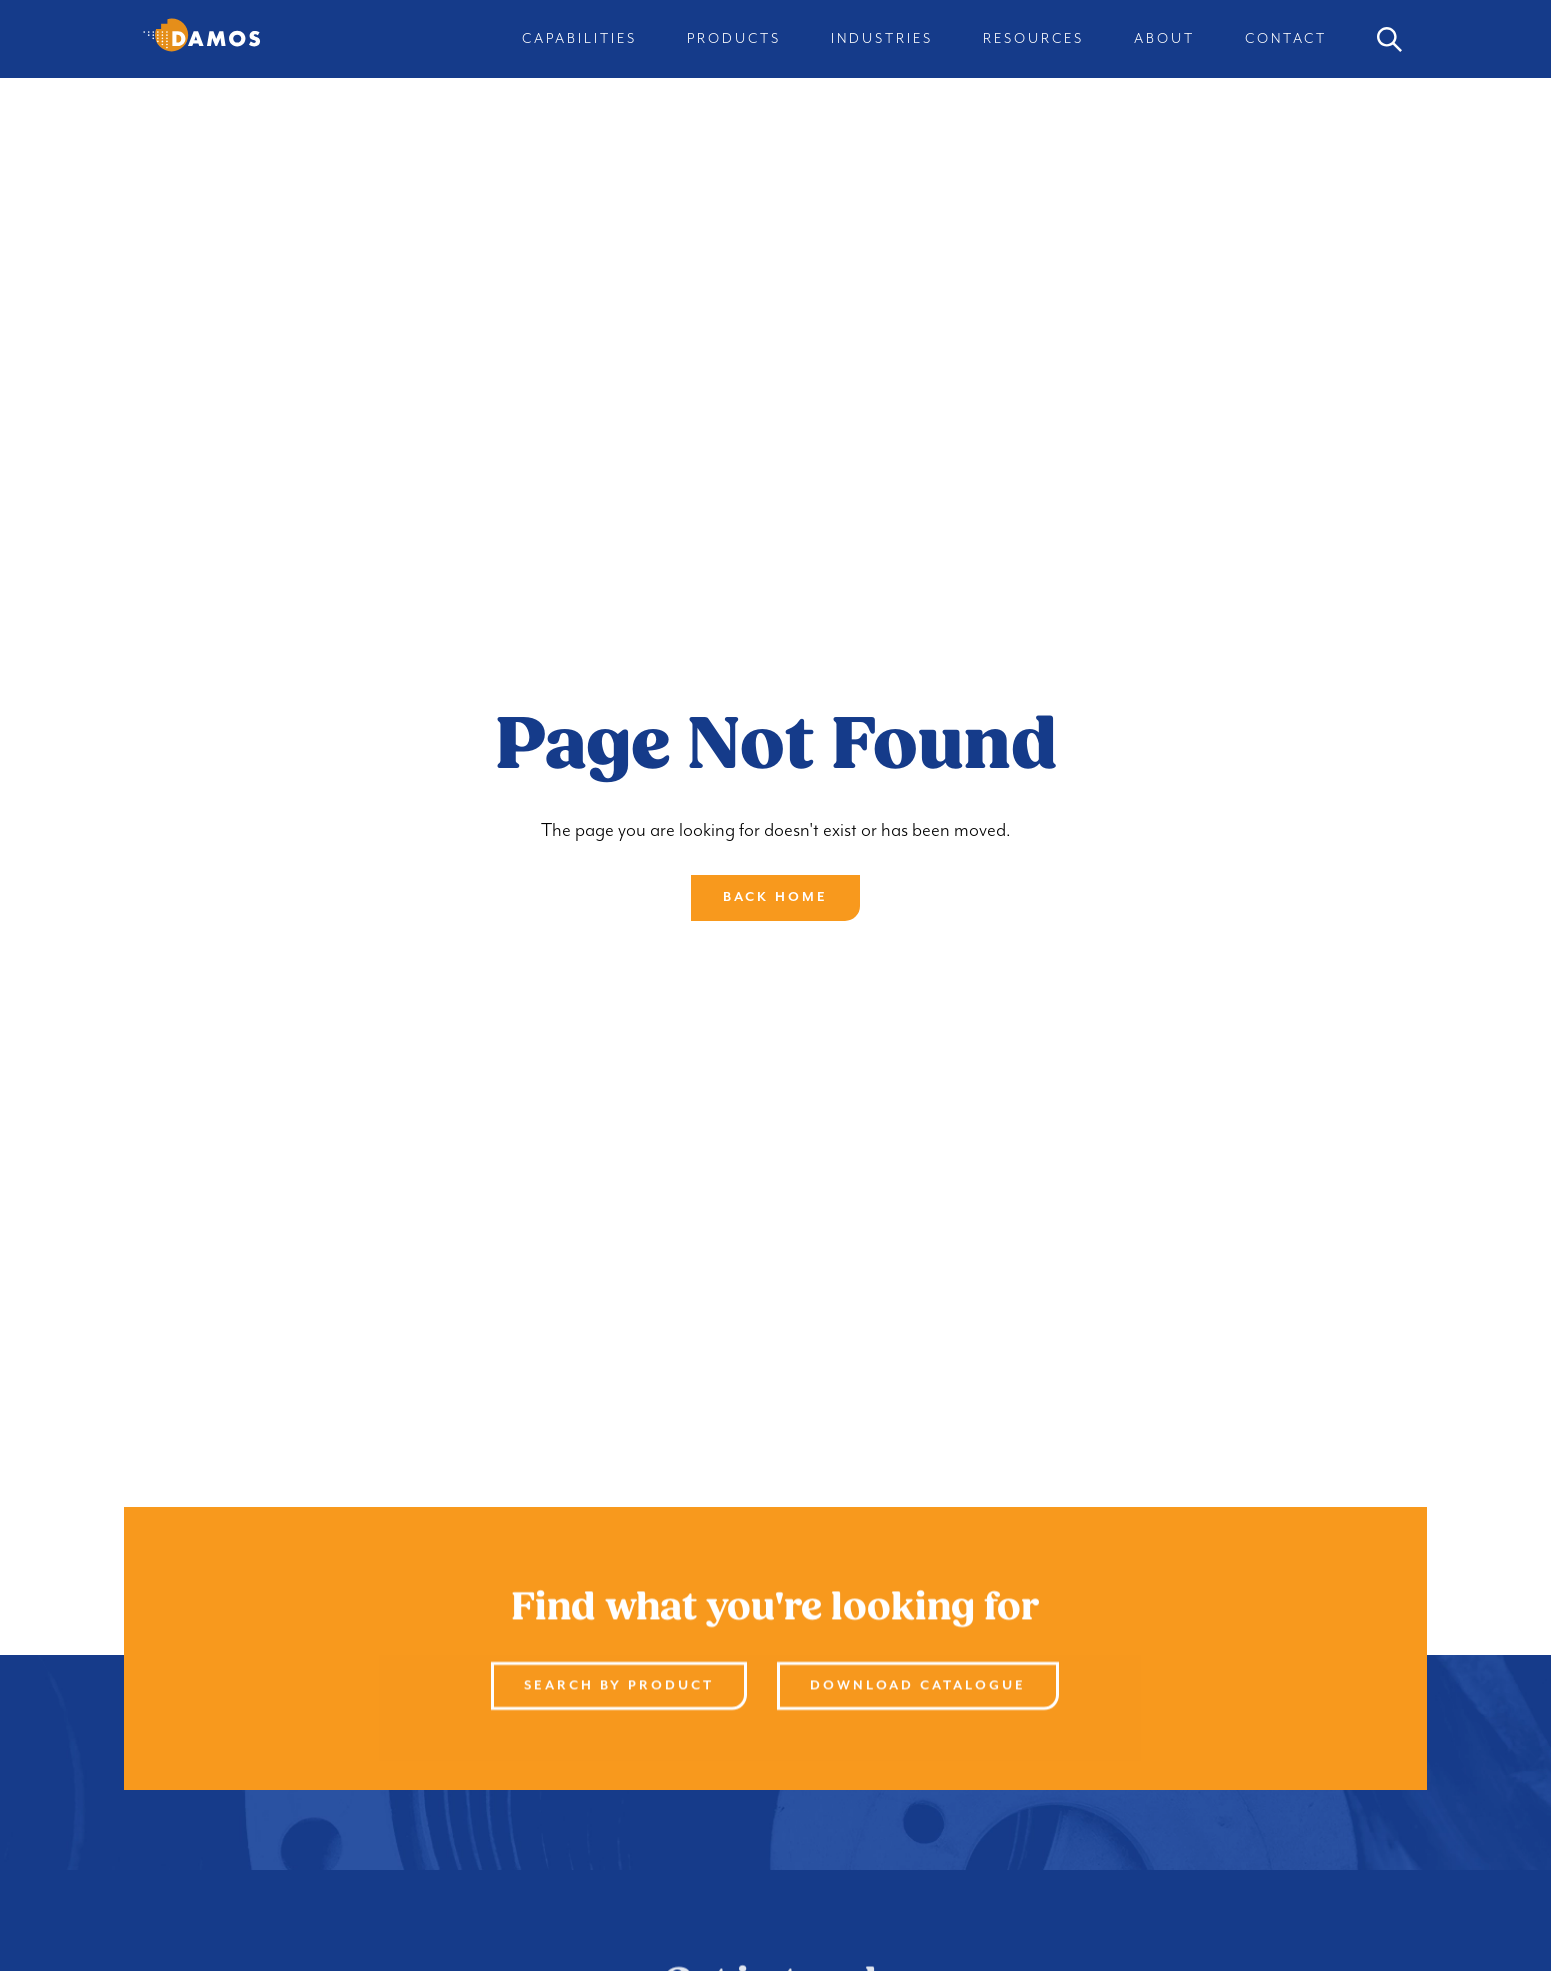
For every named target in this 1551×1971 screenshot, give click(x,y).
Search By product (620, 1685)
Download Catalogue (919, 1685)
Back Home (775, 897)
